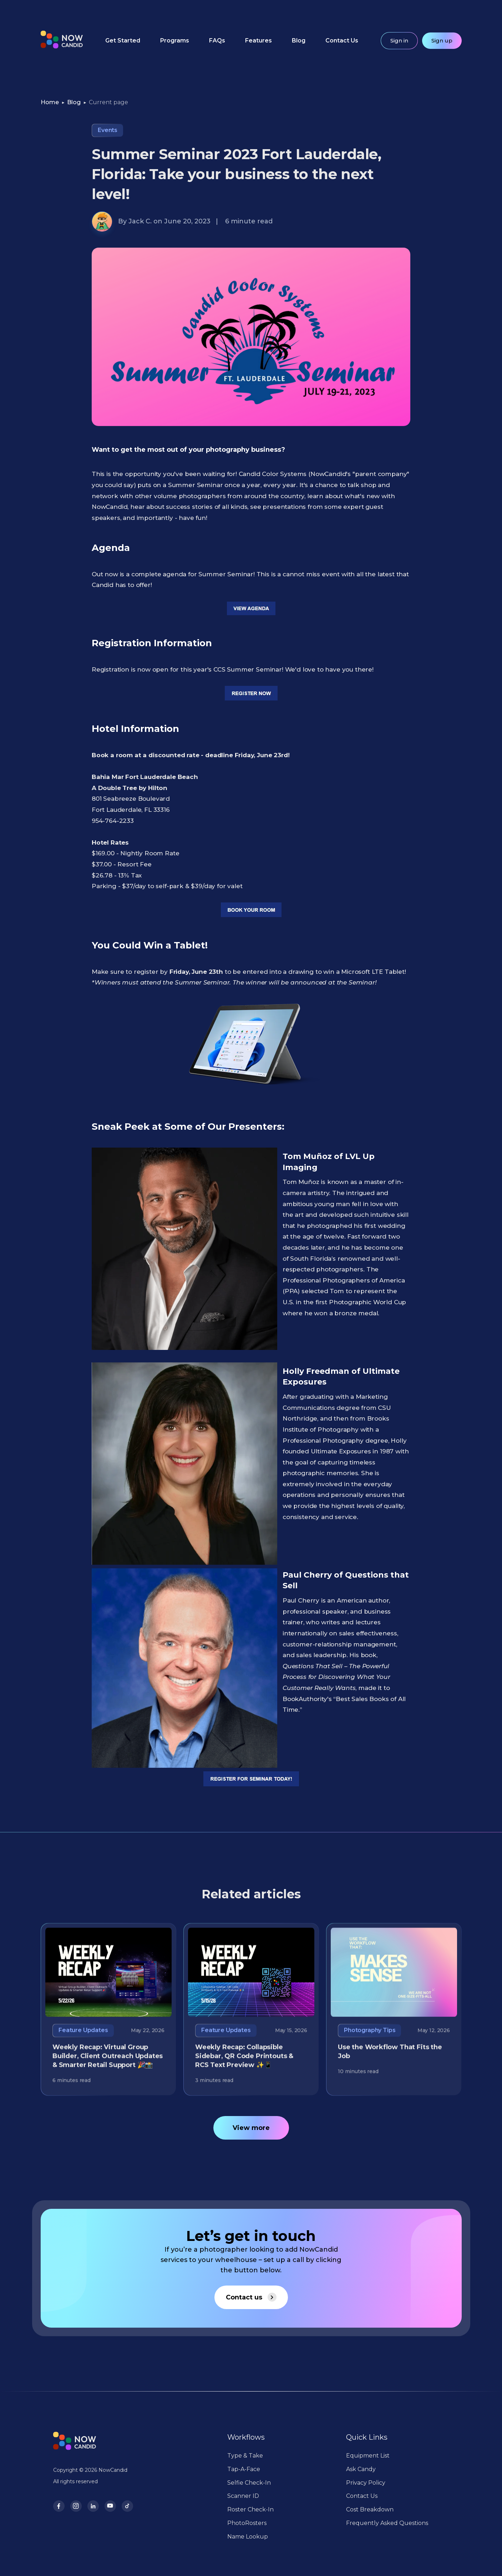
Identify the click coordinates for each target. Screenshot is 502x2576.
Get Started (122, 40)
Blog (298, 40)
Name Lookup (247, 2536)
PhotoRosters (247, 2523)
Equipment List (368, 2455)
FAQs (217, 40)
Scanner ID (243, 2496)
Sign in (399, 40)
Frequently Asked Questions (387, 2523)
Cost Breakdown (370, 2509)
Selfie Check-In (249, 2482)
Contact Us (341, 40)
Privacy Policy (365, 2482)
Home (50, 102)
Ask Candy (361, 2469)
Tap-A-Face (243, 2469)
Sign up (441, 40)
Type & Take (245, 2455)
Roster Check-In (250, 2509)
